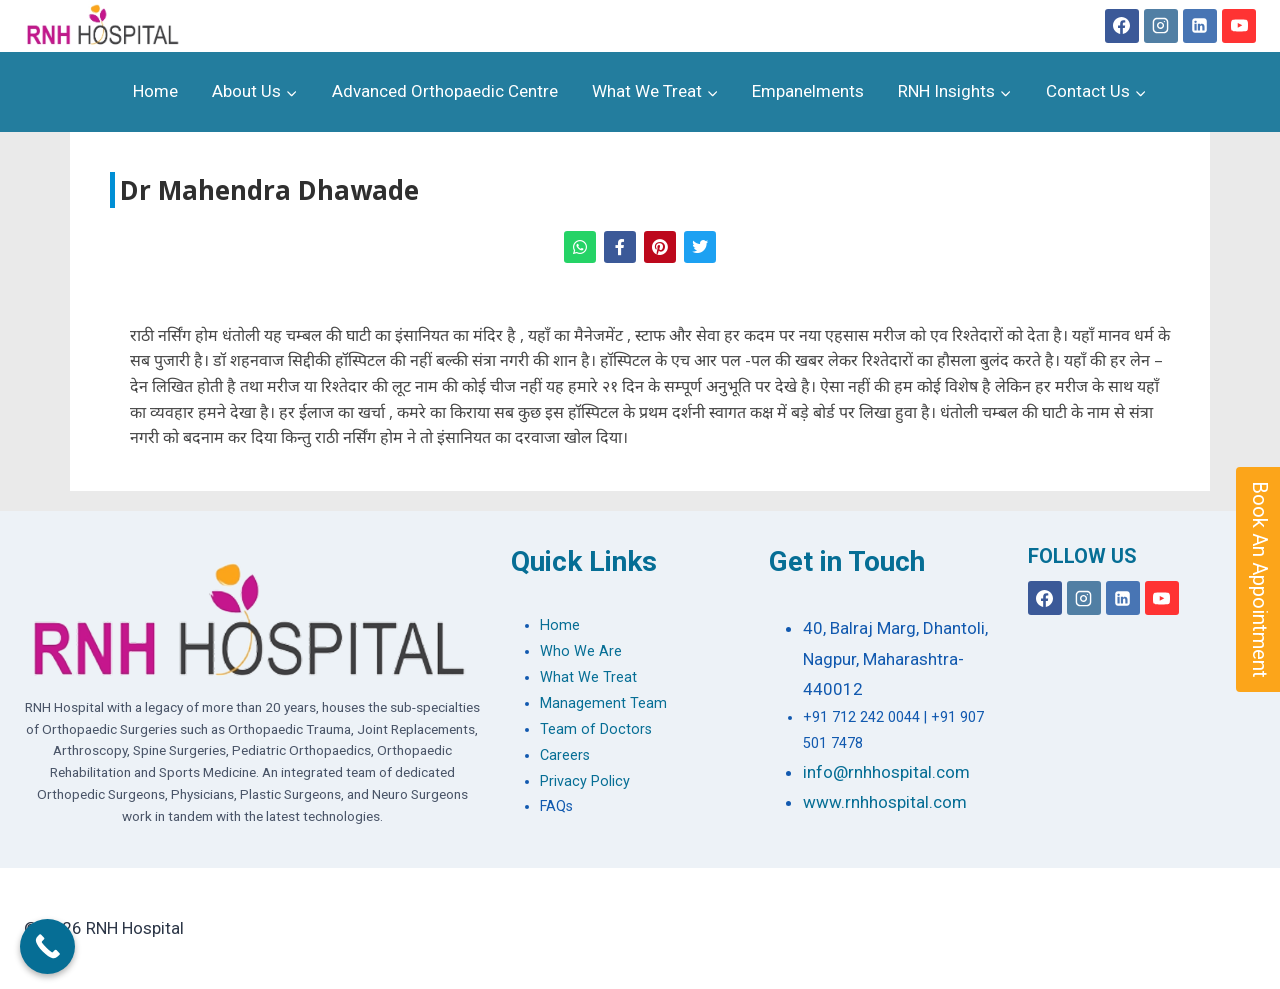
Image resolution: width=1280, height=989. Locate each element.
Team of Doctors (596, 729)
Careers (565, 755)
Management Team (603, 703)
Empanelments (808, 91)
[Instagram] (1161, 26)
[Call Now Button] (47, 946)
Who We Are (581, 651)
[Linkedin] (1200, 26)
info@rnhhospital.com (886, 772)
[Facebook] (1122, 26)
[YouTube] (1239, 26)
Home (155, 91)
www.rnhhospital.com (885, 802)
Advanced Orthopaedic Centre (445, 91)
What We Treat (588, 677)
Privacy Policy (585, 781)
